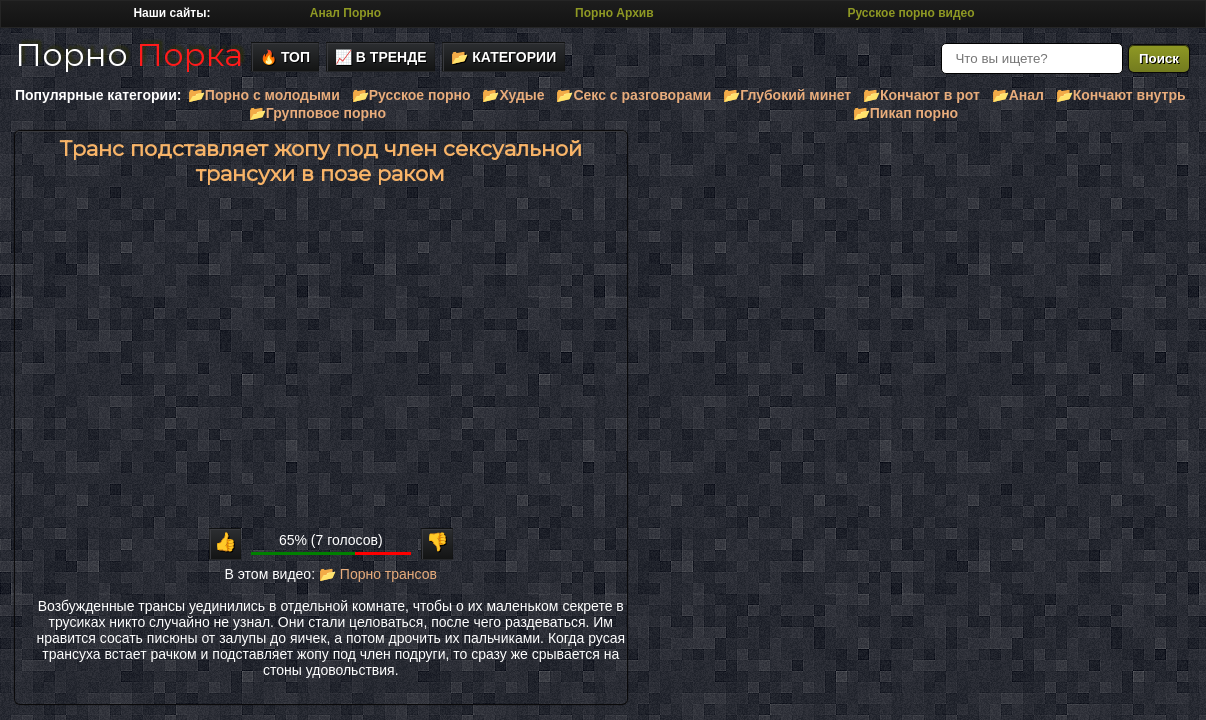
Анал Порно (345, 13)
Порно (129, 54)
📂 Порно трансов (378, 574)
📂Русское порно (411, 95)
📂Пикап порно (905, 113)
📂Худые (513, 95)
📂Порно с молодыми (264, 95)
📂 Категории (503, 57)
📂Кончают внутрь (1121, 95)
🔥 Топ (285, 57)
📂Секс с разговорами (633, 95)
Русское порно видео (910, 13)
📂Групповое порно (317, 113)
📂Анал (1018, 95)
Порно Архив (614, 13)
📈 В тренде (381, 57)
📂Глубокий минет (787, 95)
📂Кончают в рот (921, 95)
